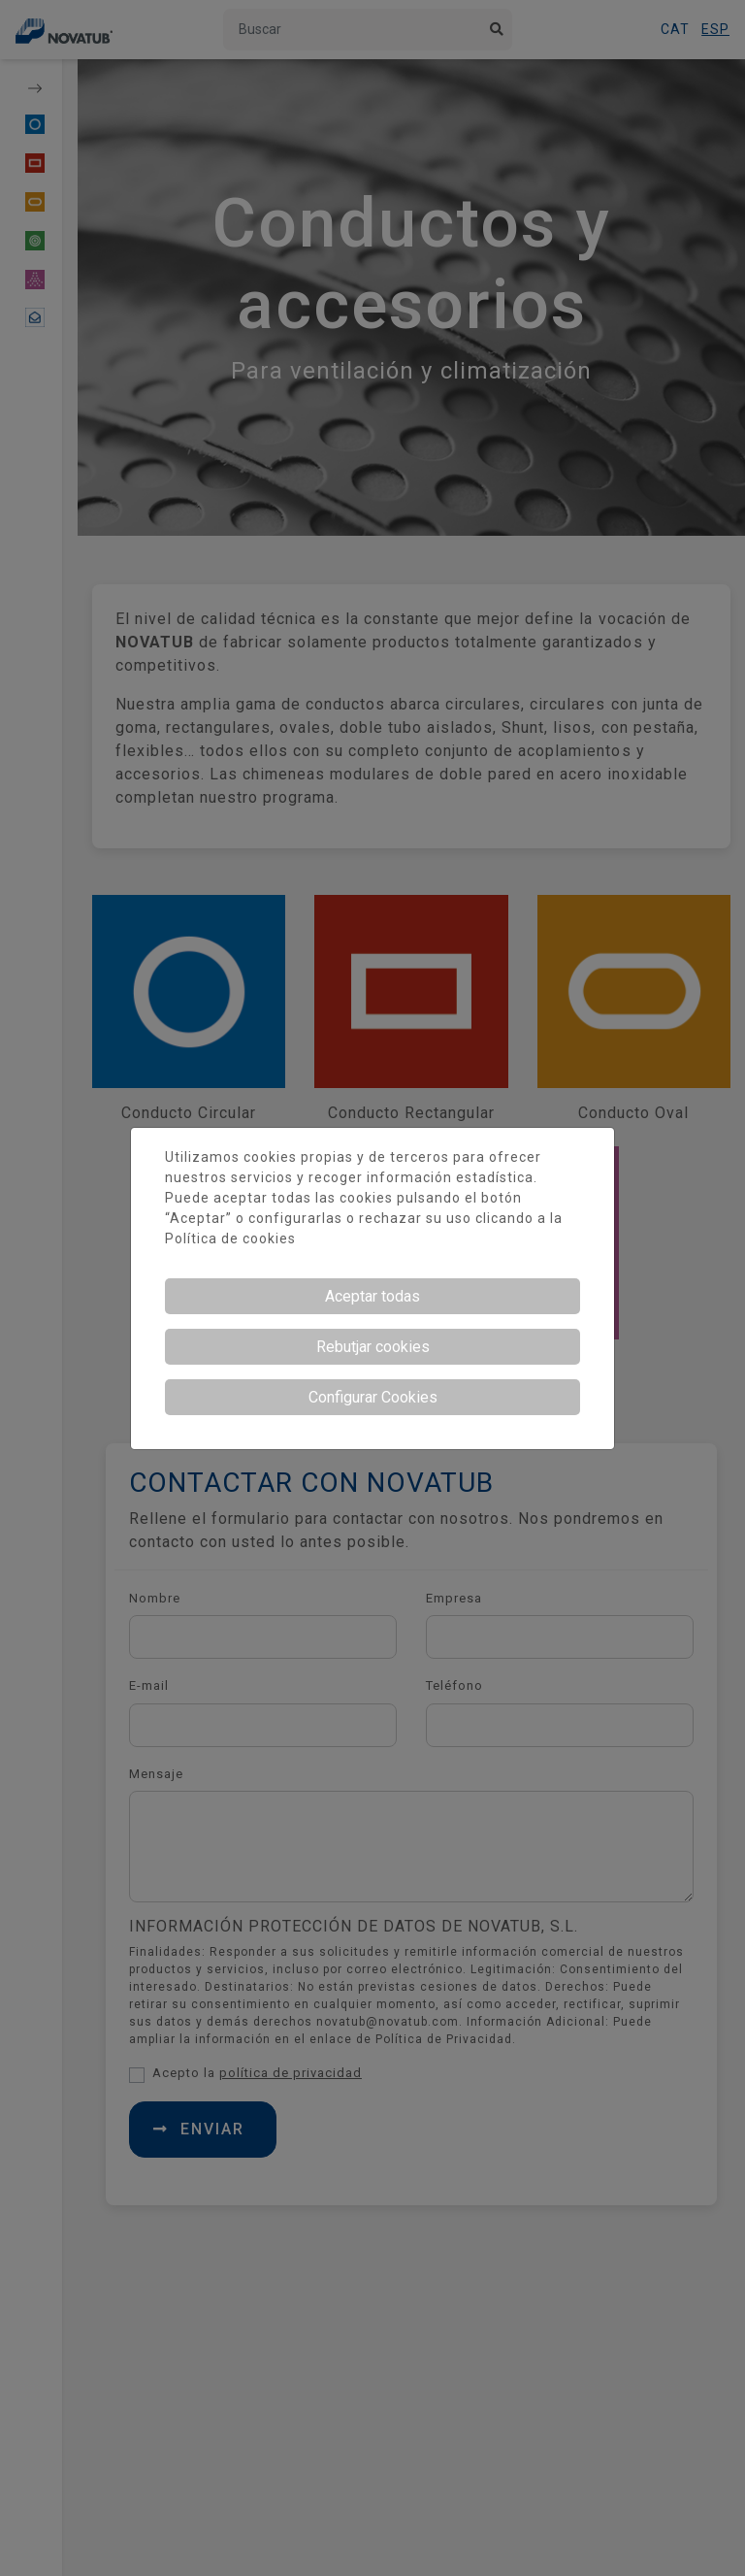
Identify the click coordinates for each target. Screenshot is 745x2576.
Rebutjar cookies (373, 1347)
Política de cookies (230, 1238)
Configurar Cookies (372, 1397)
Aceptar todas (372, 1296)
